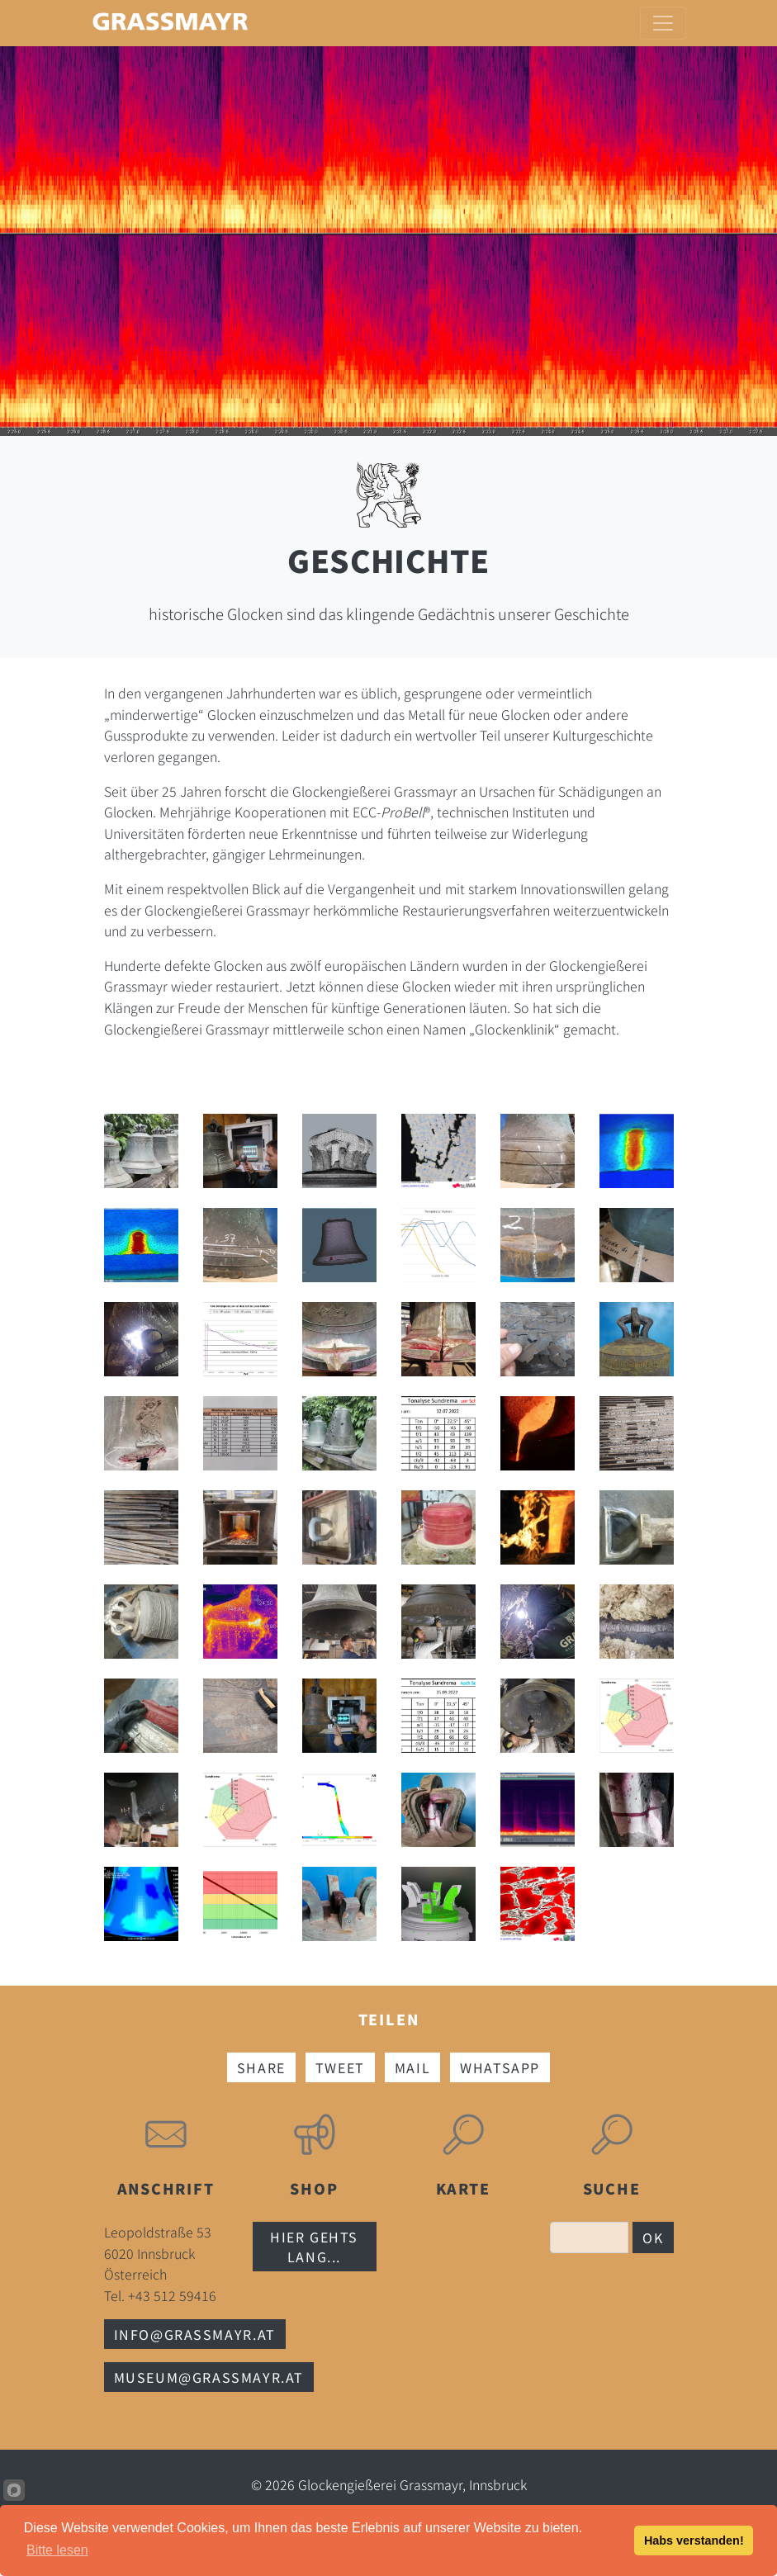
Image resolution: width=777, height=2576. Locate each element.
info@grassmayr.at (195, 2334)
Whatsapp (500, 2067)
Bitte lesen (57, 2550)
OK (652, 2237)
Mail (412, 2067)
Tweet (340, 2067)
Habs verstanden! (694, 2540)
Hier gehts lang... (314, 2246)
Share (261, 2067)
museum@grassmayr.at (209, 2377)
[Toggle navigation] (663, 23)
